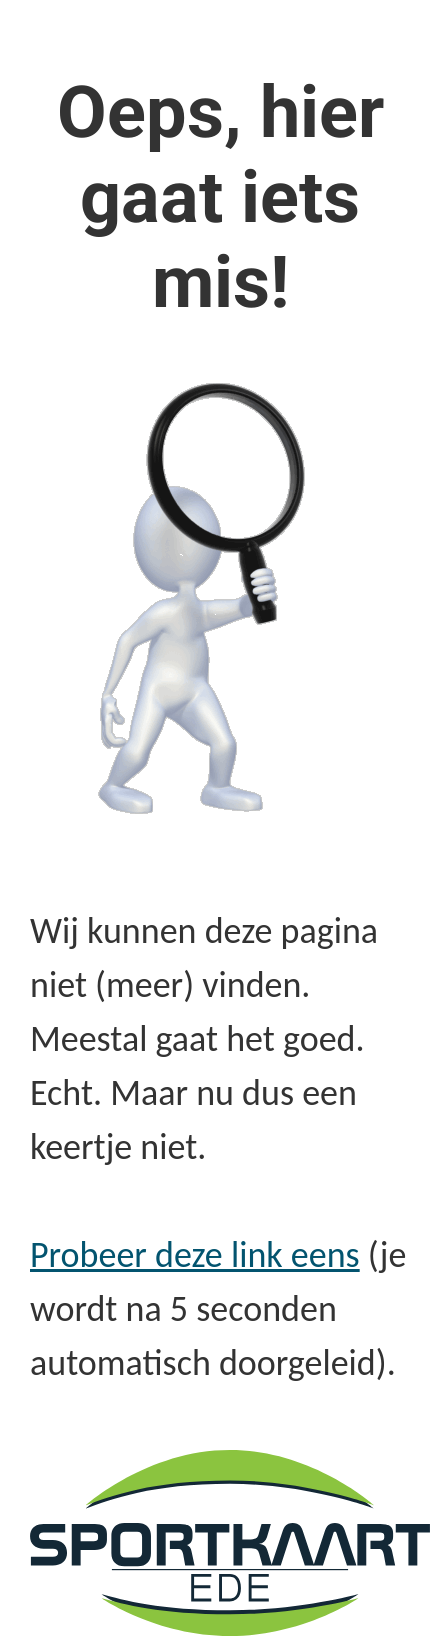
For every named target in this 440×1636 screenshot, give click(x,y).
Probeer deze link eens (195, 1255)
